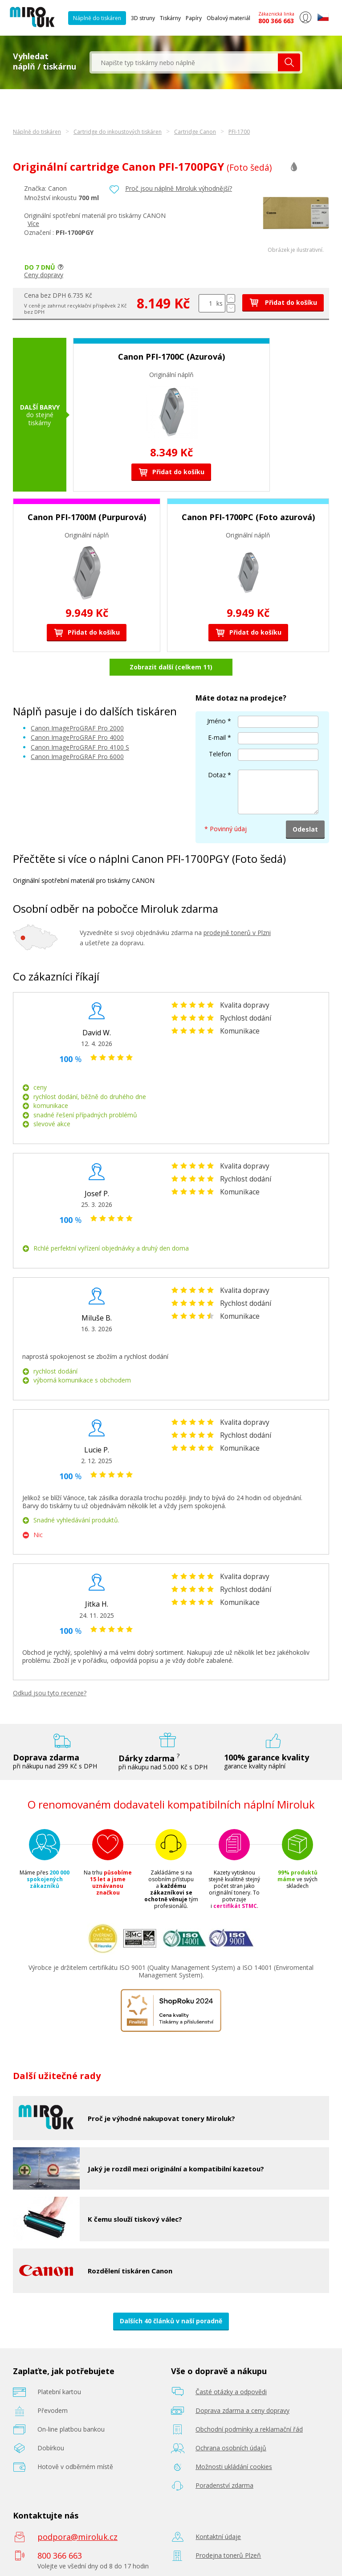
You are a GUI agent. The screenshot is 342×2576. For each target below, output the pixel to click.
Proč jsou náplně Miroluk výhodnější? (178, 188)
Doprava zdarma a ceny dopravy (242, 2410)
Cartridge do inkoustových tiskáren (117, 131)
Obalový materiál (228, 18)
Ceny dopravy (43, 275)
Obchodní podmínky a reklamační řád (249, 2429)
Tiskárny (170, 18)
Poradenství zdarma (224, 2485)
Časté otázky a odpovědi (231, 2391)
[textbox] (185, 62)
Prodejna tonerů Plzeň (228, 2555)
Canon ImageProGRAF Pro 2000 (77, 728)
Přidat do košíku (283, 302)
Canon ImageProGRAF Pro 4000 (77, 737)
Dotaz (217, 775)
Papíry (194, 18)
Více (33, 223)
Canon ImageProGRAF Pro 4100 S (80, 747)
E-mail (217, 737)
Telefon (220, 754)
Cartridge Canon (195, 131)
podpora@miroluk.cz (77, 2536)
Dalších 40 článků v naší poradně (171, 2321)
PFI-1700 (239, 131)
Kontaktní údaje (218, 2536)
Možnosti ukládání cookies (233, 2466)
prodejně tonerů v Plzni (237, 932)
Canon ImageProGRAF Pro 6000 (77, 756)
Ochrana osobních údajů (230, 2448)
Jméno (216, 721)
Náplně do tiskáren (97, 18)
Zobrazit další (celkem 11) (171, 667)
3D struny (143, 18)
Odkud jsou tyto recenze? (49, 1693)
